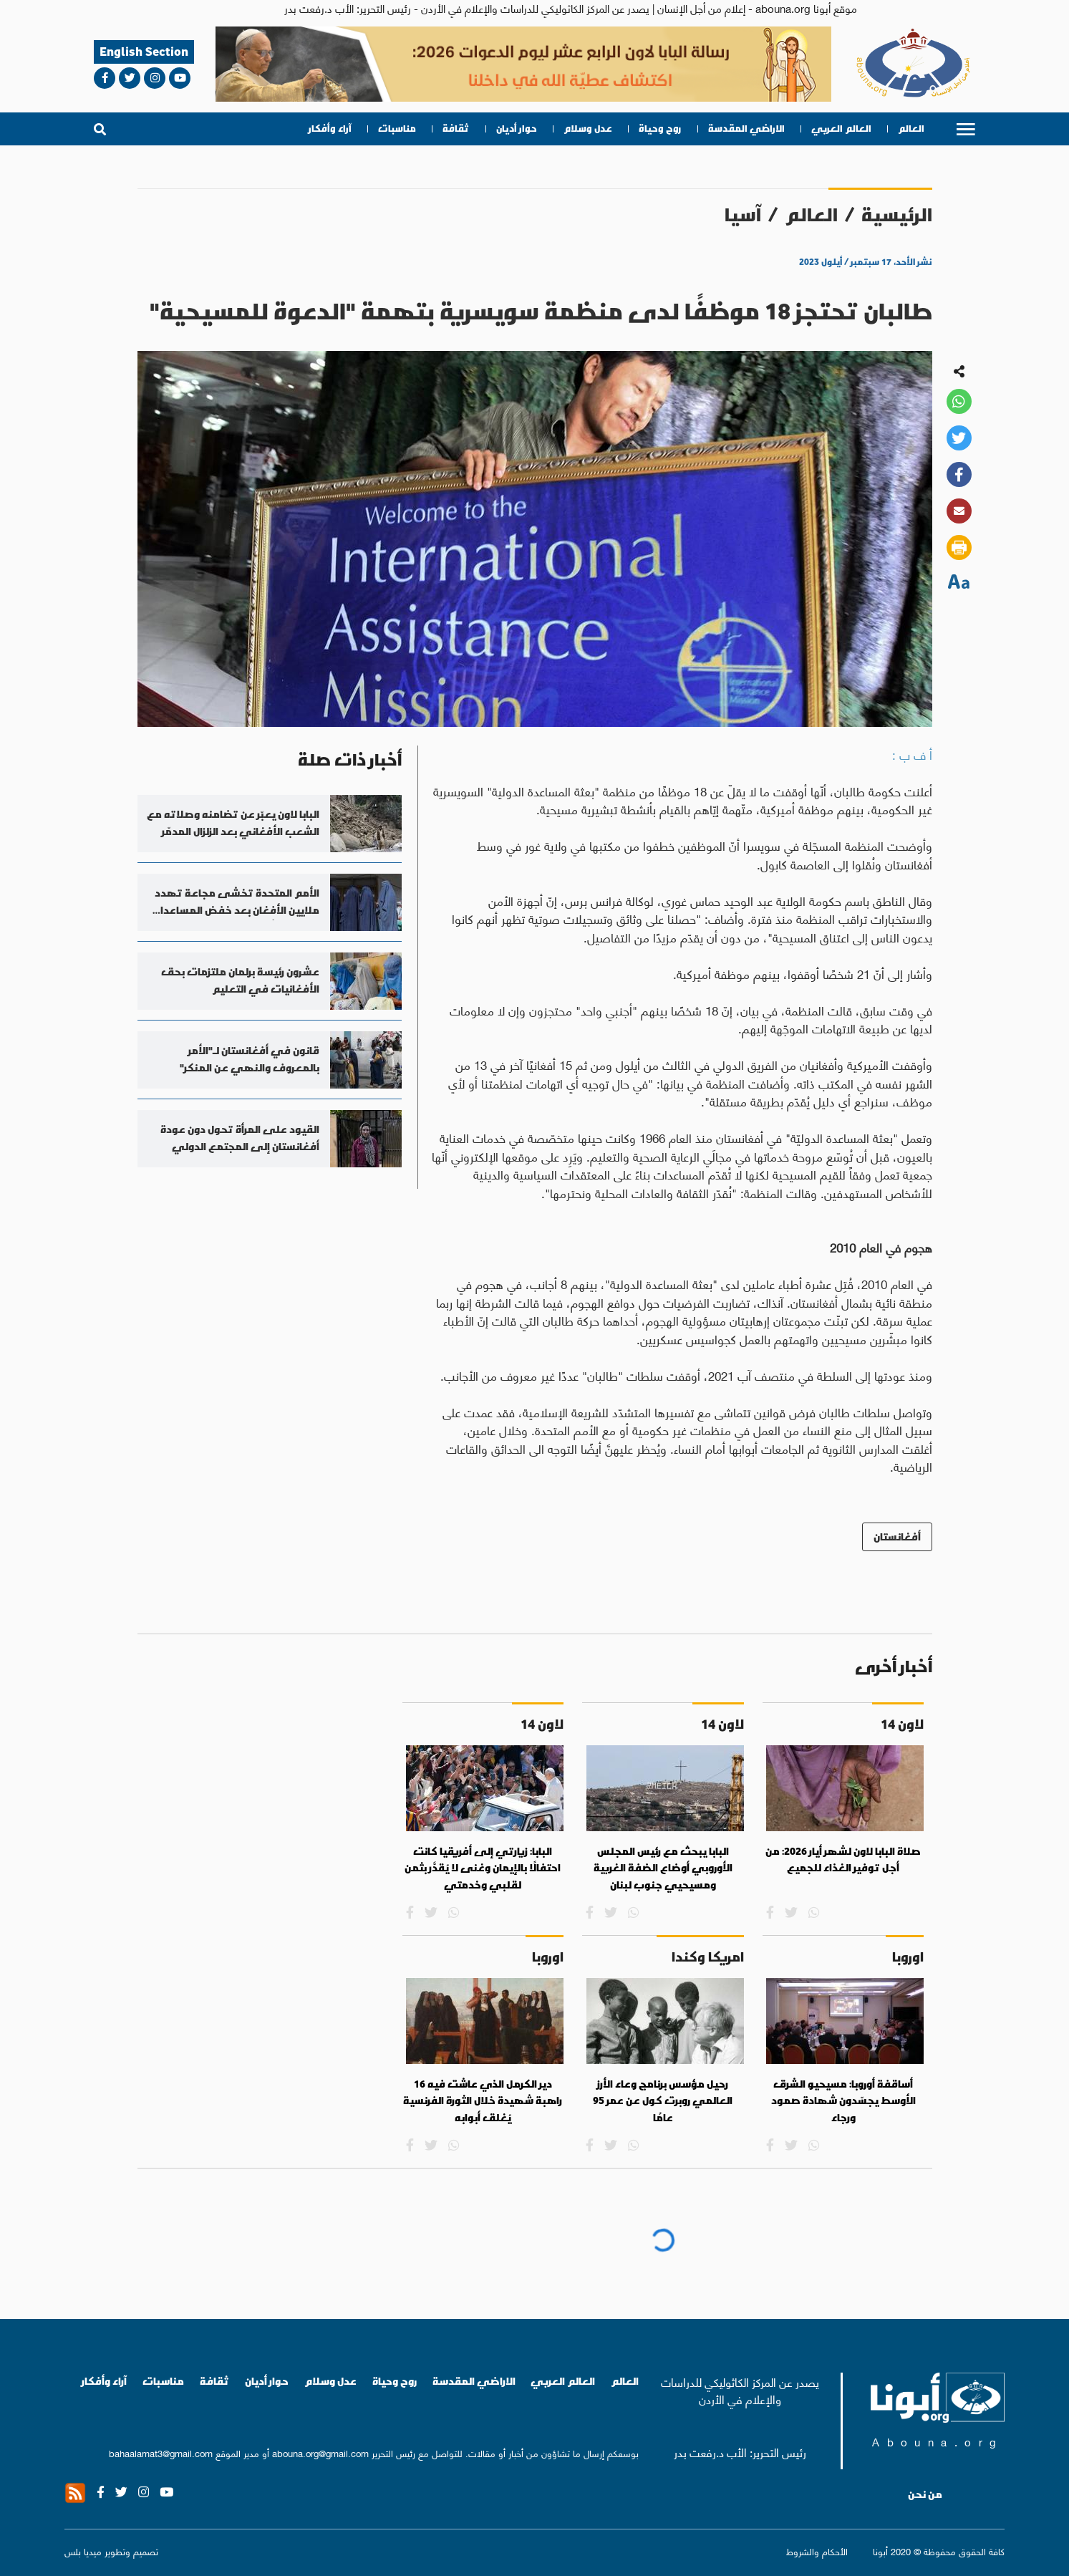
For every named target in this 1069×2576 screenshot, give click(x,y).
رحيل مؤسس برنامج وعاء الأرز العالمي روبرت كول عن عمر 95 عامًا (662, 2100)
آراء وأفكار (330, 128)
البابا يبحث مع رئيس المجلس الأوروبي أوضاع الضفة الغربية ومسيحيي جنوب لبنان (663, 1868)
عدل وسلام (587, 128)
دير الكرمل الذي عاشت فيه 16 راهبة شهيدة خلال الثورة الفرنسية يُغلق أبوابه (482, 2100)
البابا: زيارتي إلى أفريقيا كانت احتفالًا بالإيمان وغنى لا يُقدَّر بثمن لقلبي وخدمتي (483, 1868)
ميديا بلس (83, 2551)
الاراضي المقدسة (746, 128)
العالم (911, 128)
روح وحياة (660, 128)
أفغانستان (897, 1536)
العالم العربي (841, 128)
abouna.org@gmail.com (320, 2452)
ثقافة (455, 128)
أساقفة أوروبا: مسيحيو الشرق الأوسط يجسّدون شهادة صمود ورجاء (843, 2100)
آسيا (743, 214)
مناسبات (397, 128)
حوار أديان (516, 128)
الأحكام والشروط (817, 2551)
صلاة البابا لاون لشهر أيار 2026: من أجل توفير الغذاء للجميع (843, 1860)
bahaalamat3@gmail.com (161, 2452)
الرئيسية (896, 214)
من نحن (925, 2494)
